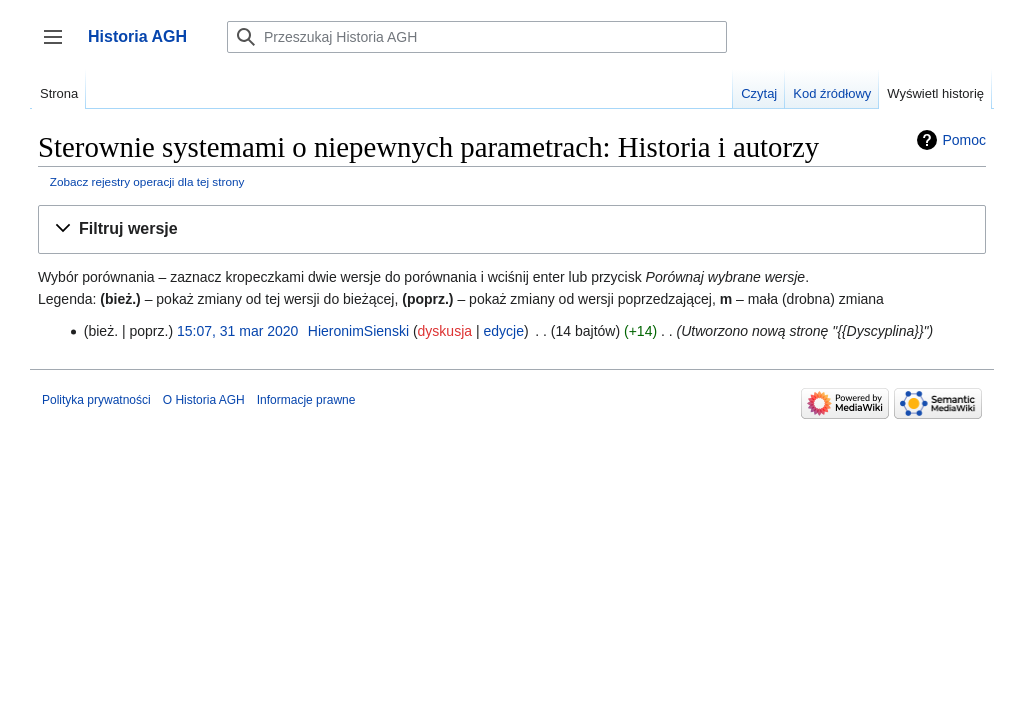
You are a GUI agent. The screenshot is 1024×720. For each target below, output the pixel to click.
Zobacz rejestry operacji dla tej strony (147, 181)
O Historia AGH (204, 400)
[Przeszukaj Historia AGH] (477, 37)
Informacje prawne (306, 400)
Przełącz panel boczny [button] (59, 46)
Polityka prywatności (96, 400)
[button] (512, 229)
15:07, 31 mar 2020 (237, 331)
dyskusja (445, 331)
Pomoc (964, 140)
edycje (503, 331)
